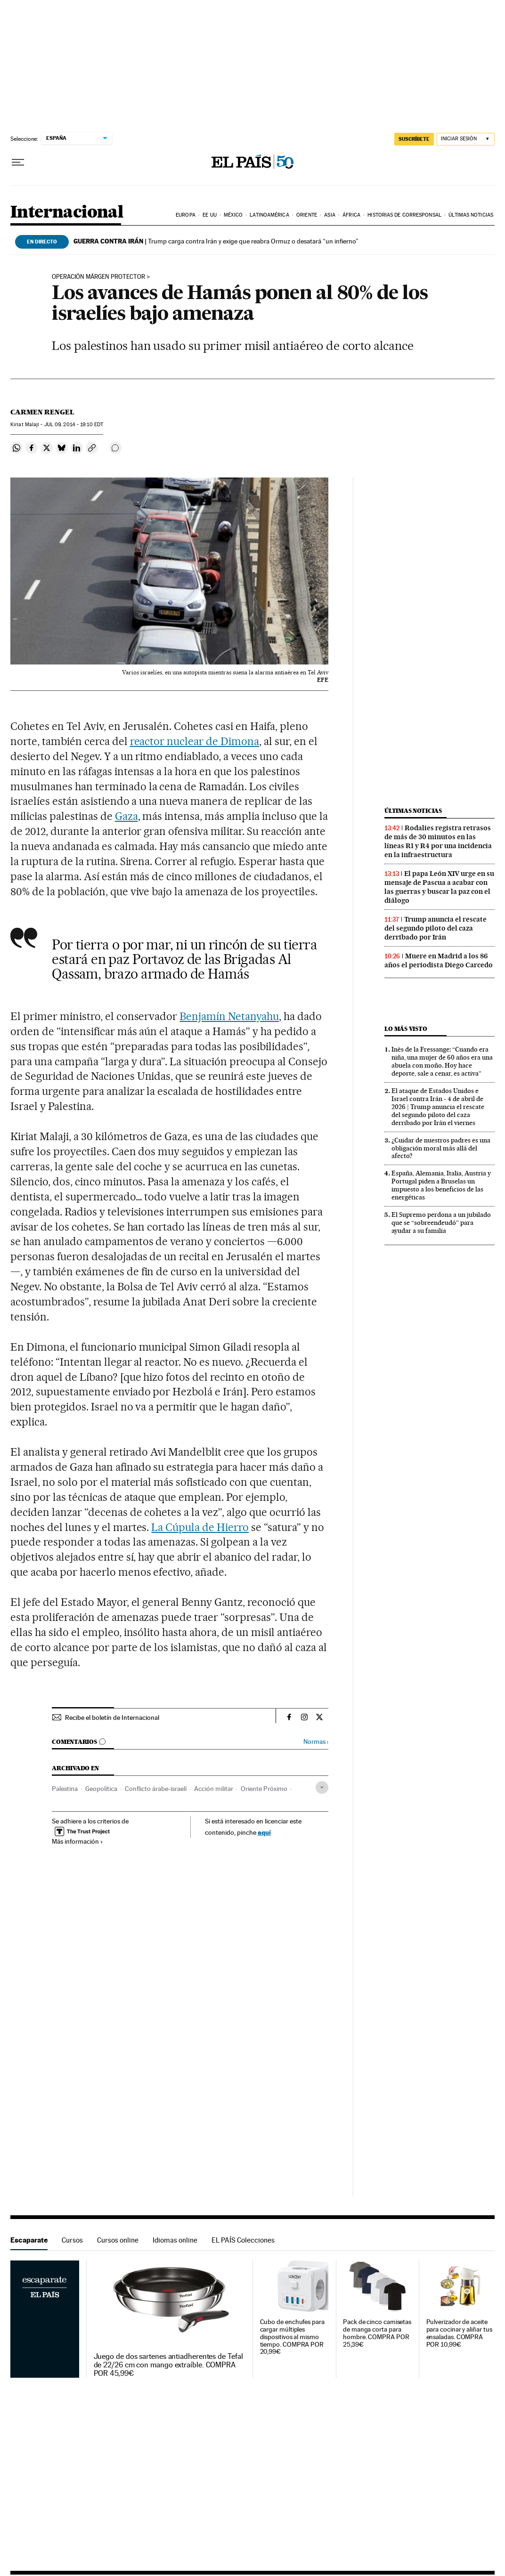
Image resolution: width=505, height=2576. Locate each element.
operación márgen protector (98, 277)
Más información (77, 1841)
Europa (185, 215)
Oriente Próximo (264, 1788)
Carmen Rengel (42, 412)
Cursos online (117, 2240)
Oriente (306, 215)
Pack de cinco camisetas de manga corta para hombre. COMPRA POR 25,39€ (377, 2333)
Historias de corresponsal (404, 215)
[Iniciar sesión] (466, 139)
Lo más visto (405, 1028)
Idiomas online (175, 2240)
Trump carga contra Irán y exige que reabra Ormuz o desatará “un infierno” (215, 241)
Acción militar (213, 1788)
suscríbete (414, 139)
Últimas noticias (470, 215)
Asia (329, 215)
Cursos (72, 2240)
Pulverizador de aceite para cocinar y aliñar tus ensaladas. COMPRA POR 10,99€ (459, 2333)
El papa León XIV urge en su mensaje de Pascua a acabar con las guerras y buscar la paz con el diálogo (439, 887)
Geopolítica (101, 1788)
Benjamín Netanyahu (229, 1016)
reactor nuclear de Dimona (195, 741)
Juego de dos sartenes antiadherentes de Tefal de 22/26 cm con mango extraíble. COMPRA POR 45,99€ (168, 2365)
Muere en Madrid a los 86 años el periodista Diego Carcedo (438, 960)
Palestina (65, 1788)
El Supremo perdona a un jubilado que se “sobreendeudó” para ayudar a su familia (441, 1222)
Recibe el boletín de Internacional (112, 1717)
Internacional (66, 212)
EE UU (210, 215)
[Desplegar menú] (17, 162)
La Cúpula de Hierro (200, 1527)
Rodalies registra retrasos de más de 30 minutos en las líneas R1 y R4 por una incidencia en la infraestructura (438, 841)
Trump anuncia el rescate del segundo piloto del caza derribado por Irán (435, 928)
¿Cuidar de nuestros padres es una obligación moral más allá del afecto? (440, 1148)
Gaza (126, 816)
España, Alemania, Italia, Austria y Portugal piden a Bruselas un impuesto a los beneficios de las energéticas (441, 1185)
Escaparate (29, 2240)
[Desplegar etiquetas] (322, 1787)
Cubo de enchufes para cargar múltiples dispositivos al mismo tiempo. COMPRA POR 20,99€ (292, 2337)
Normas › (315, 1741)
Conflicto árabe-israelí (156, 1788)
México (233, 215)
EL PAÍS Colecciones (243, 2240)
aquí (264, 1832)
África (351, 215)
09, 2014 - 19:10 (73, 424)
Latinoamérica (269, 215)
